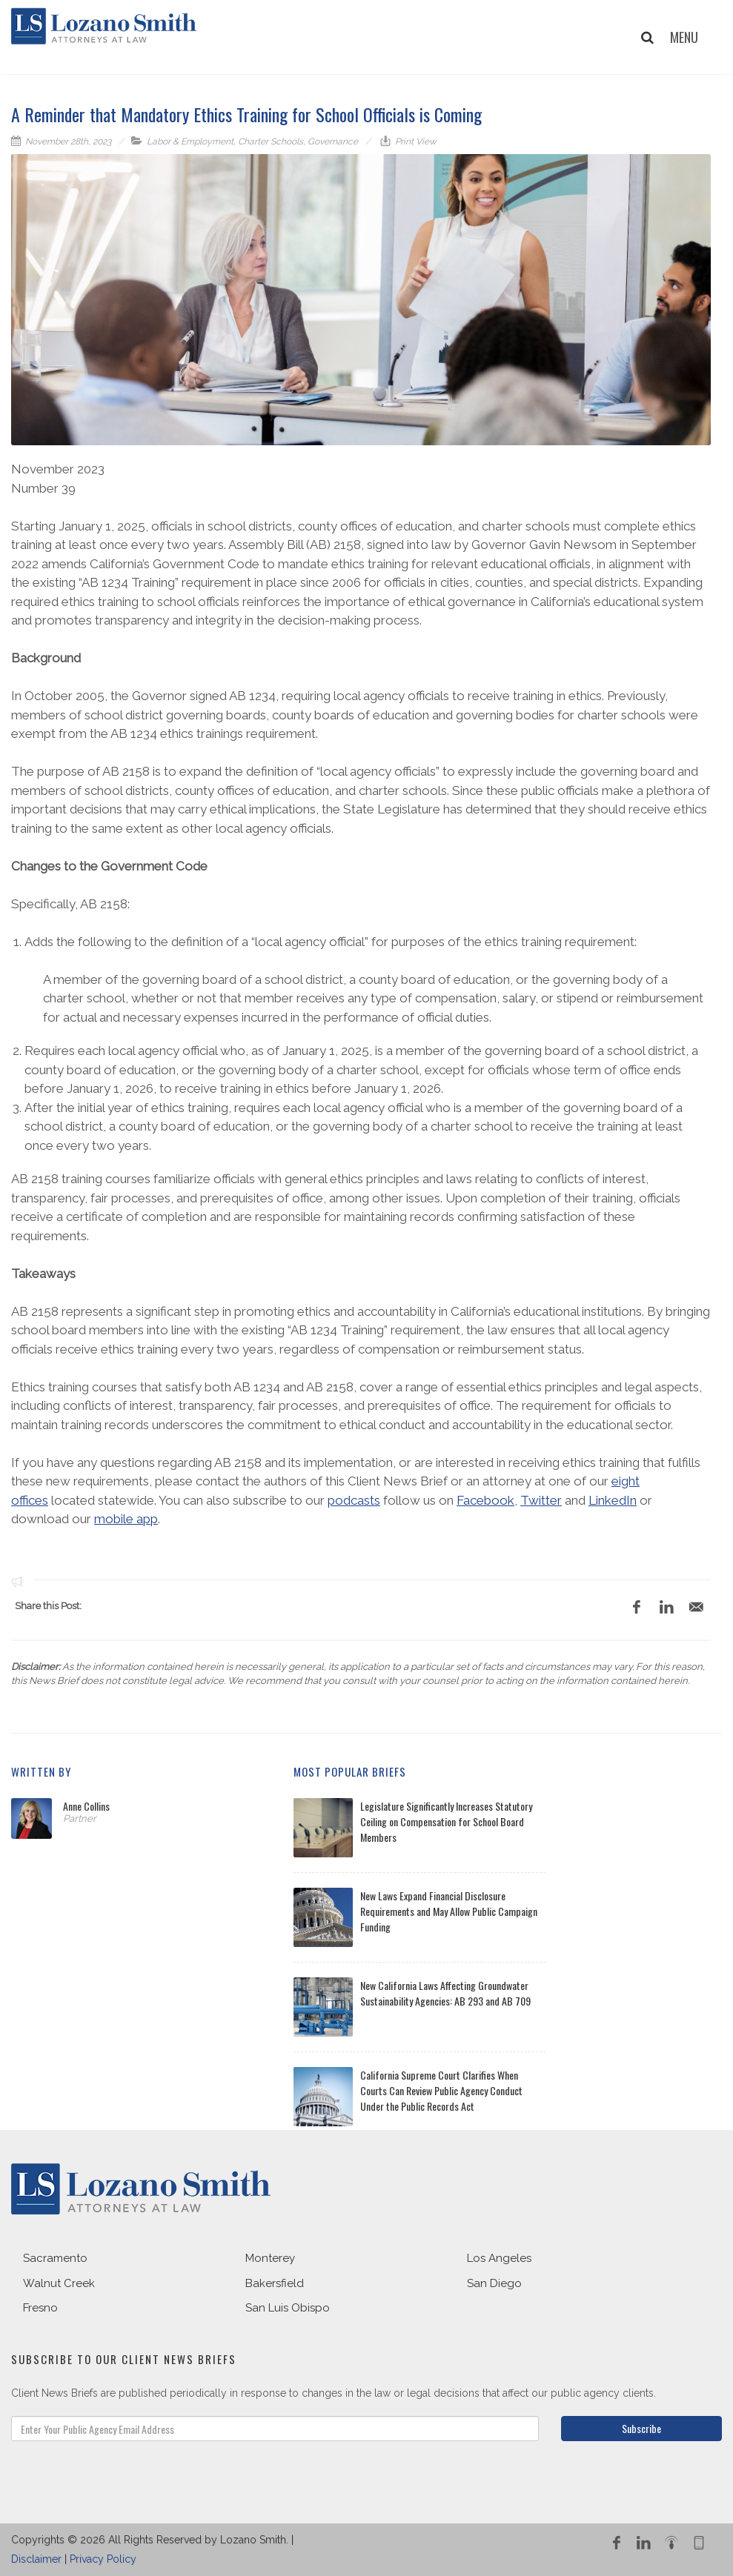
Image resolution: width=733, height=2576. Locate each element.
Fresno (40, 2307)
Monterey (270, 2258)
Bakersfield (274, 2283)
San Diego (494, 2283)
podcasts (354, 1500)
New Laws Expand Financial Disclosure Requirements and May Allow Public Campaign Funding (448, 1911)
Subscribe (641, 2428)
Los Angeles (499, 2258)
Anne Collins (86, 1806)
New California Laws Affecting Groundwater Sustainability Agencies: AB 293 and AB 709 (445, 1992)
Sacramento (55, 2258)
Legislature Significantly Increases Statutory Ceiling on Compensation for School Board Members (446, 1821)
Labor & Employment (190, 141)
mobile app (126, 1518)
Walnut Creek (59, 2283)
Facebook (485, 1500)
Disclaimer (36, 2559)
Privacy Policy (103, 2559)
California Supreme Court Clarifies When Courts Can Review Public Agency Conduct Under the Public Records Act (441, 2090)
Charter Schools (270, 141)
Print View (415, 141)
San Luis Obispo (287, 2307)
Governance (333, 141)
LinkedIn (612, 1500)
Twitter (541, 1500)
